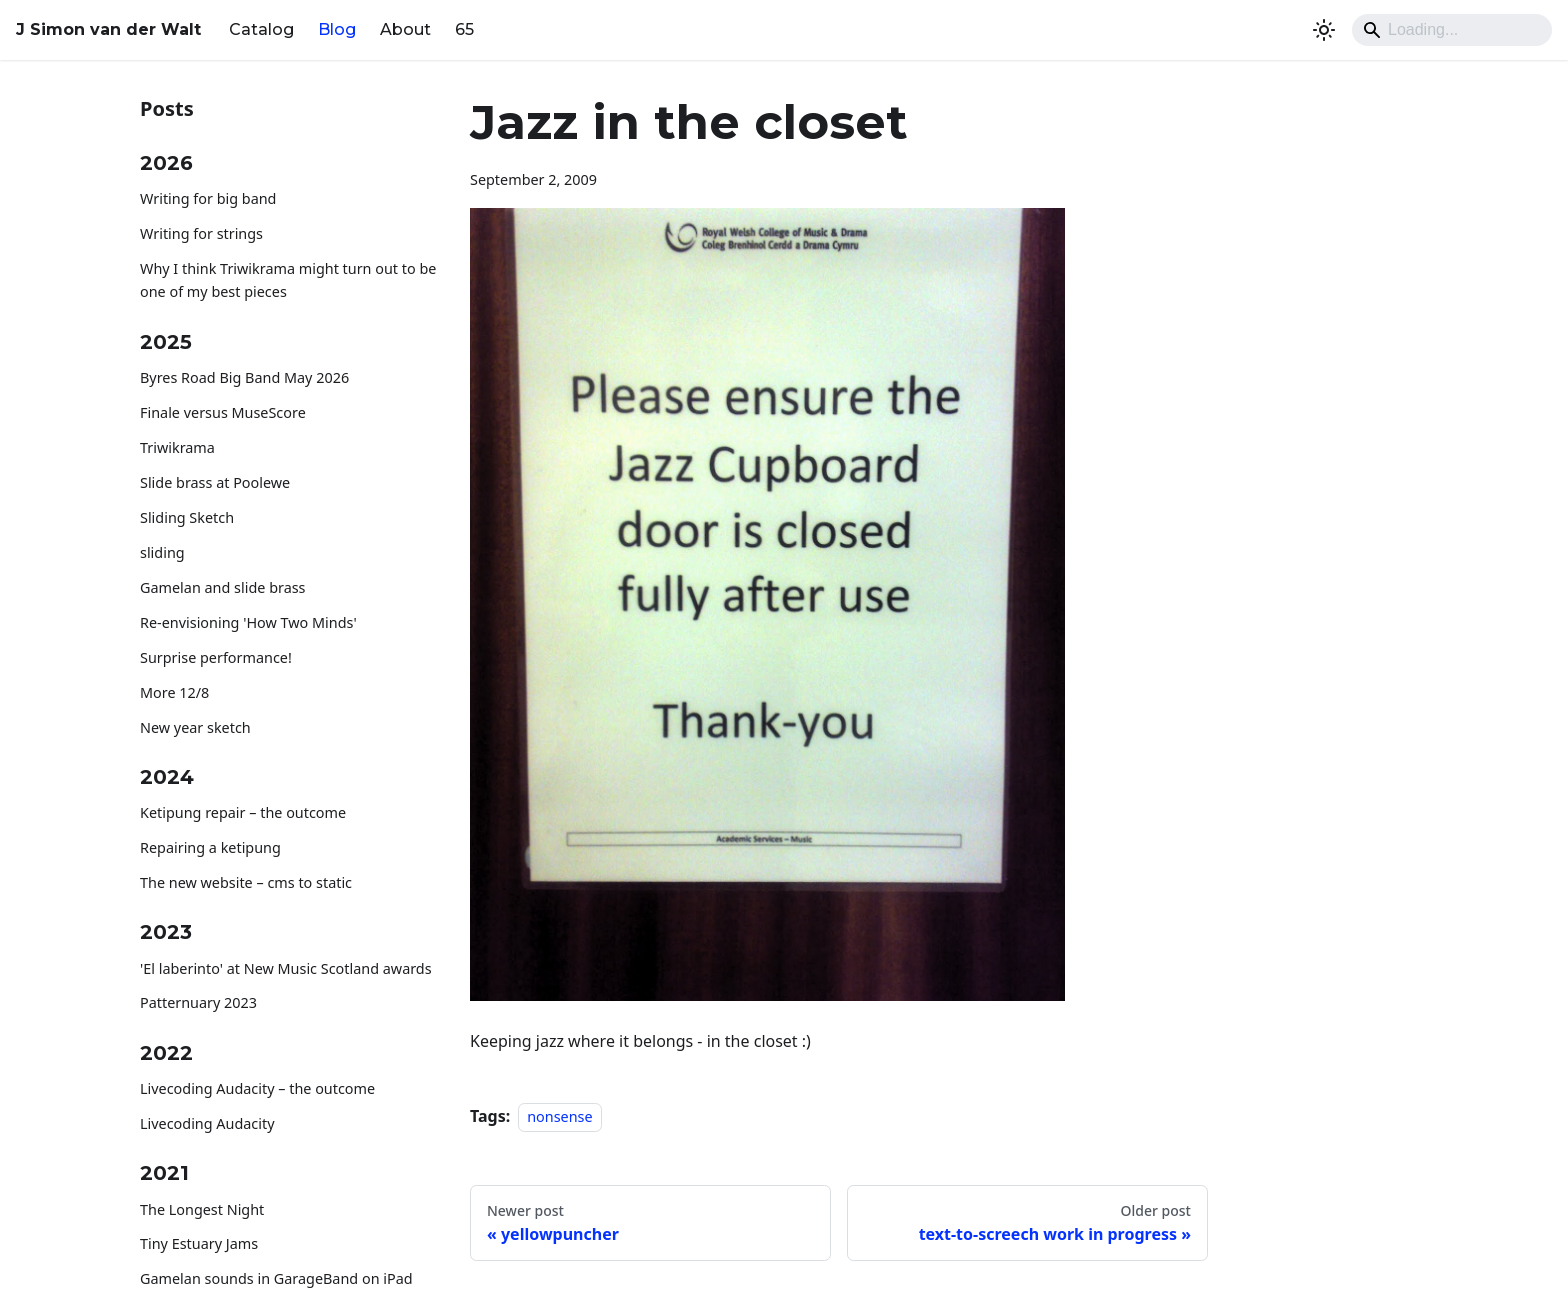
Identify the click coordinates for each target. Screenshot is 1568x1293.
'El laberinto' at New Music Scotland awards (286, 968)
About (405, 29)
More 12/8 (174, 692)
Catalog (261, 29)
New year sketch (195, 727)
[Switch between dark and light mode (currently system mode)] (1324, 30)
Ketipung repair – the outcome (243, 812)
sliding (162, 552)
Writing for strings (201, 233)
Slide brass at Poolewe (215, 482)
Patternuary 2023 (198, 1002)
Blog (337, 29)
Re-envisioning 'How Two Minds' (248, 622)
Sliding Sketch (187, 517)
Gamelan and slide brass (223, 587)
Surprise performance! (216, 657)
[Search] (1452, 30)
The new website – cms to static (246, 882)
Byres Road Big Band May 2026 (244, 377)
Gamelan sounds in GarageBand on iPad (276, 1278)
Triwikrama (177, 447)
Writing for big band (208, 198)
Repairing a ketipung (210, 847)
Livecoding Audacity (207, 1123)
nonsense (559, 1116)
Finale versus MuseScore (223, 412)
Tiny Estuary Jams (199, 1243)
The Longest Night (202, 1209)
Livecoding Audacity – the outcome (257, 1088)
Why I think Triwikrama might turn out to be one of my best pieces (288, 280)
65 (464, 29)
